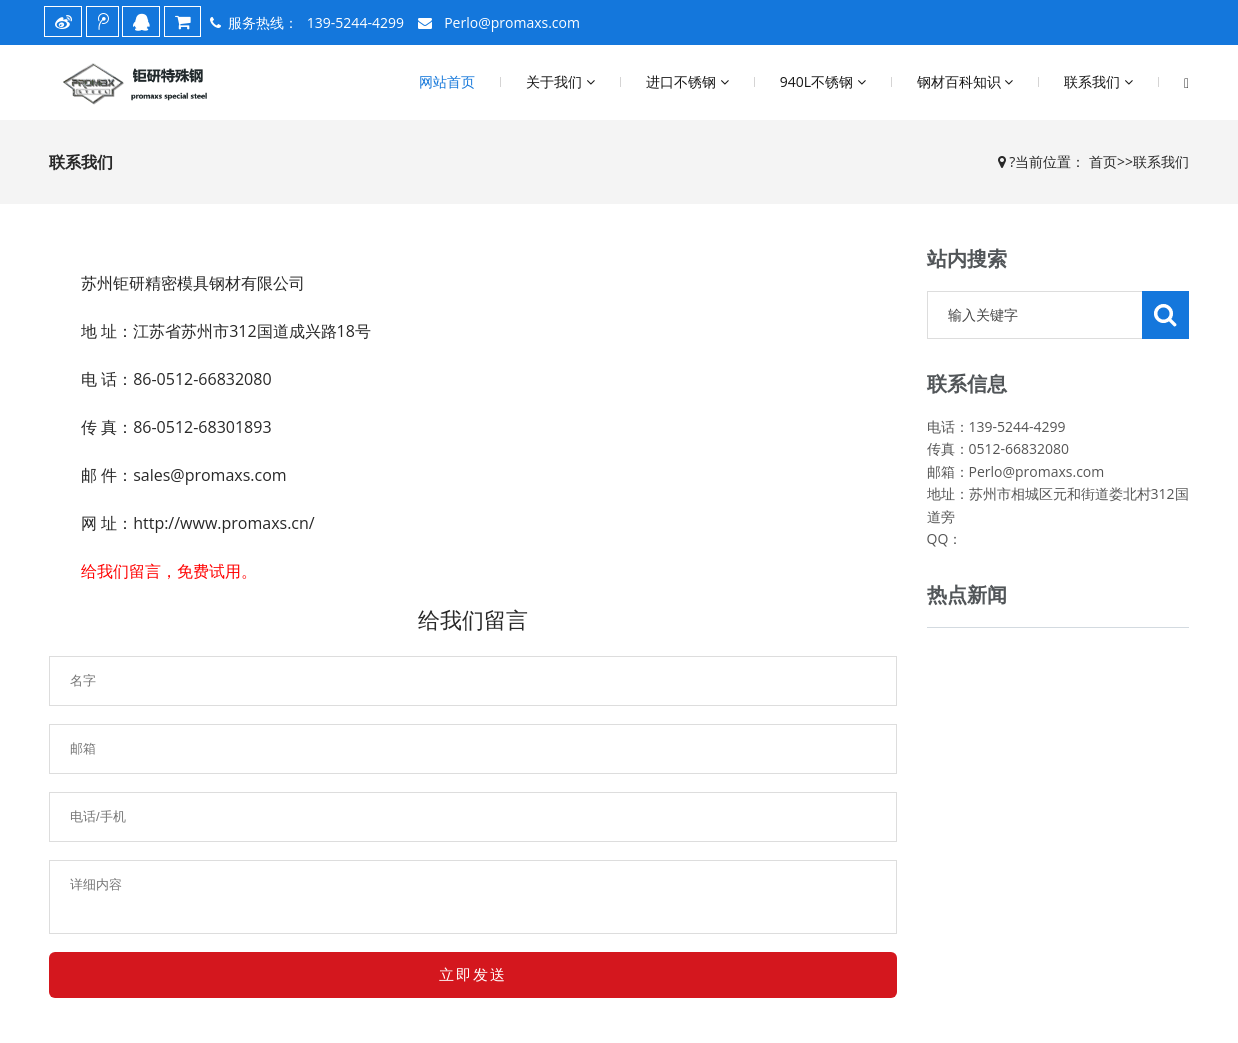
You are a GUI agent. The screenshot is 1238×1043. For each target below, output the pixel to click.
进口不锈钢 (687, 82)
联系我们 (1098, 82)
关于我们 (560, 82)
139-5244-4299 (355, 22)
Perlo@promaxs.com (510, 22)
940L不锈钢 (823, 82)
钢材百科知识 (965, 82)
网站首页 (447, 82)
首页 (1103, 161)
